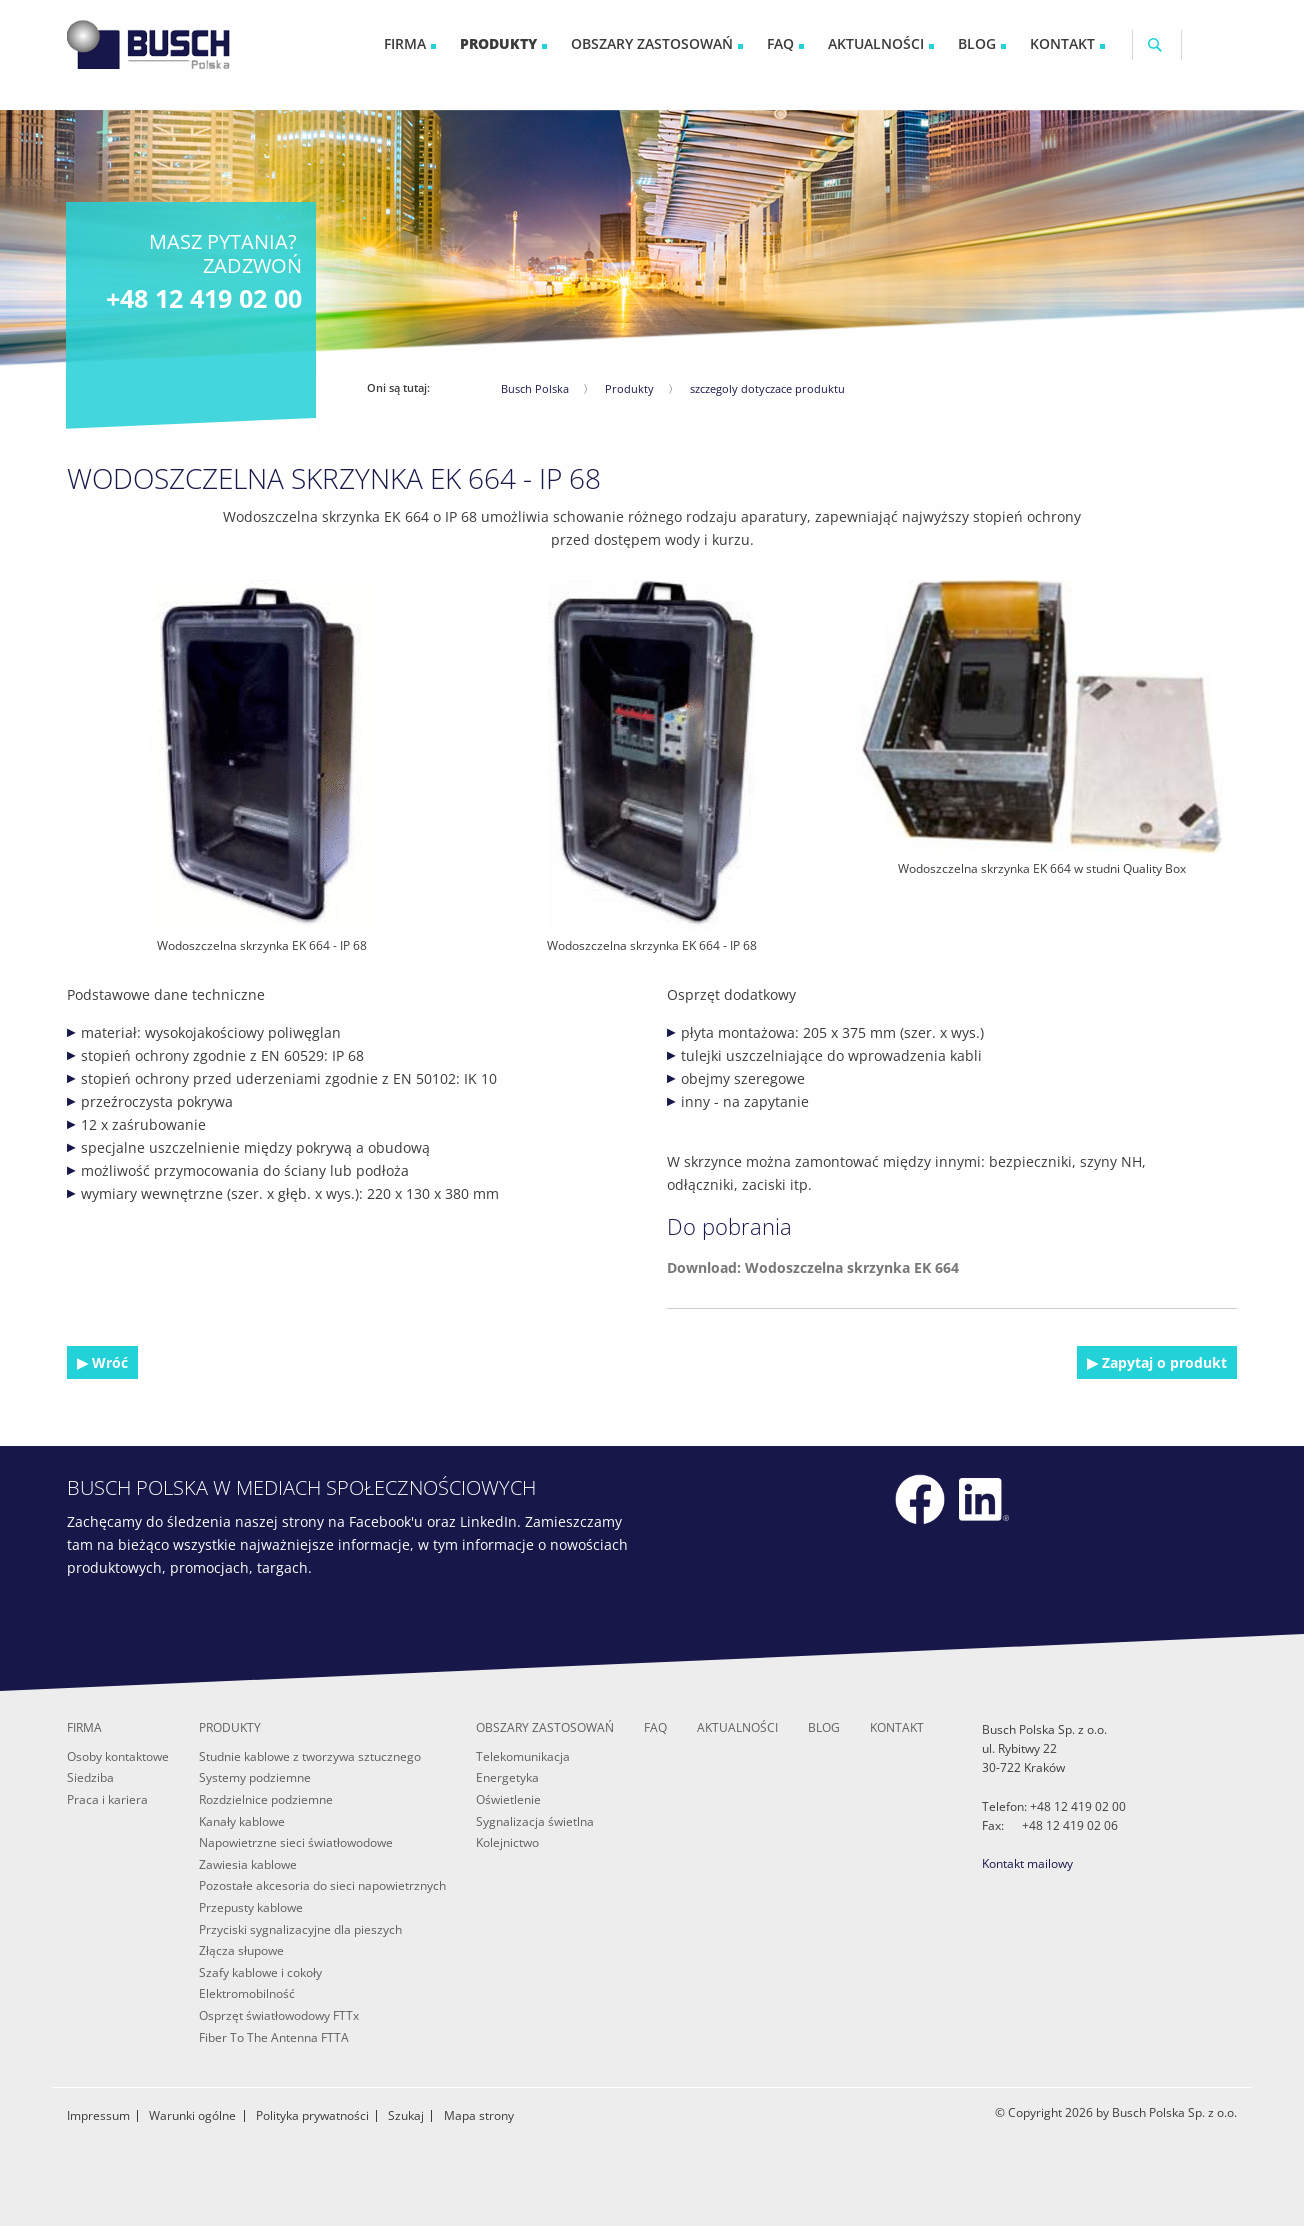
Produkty (629, 388)
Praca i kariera (107, 1799)
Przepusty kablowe (251, 1907)
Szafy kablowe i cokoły (260, 1972)
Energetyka (507, 1777)
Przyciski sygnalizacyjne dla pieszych (300, 1929)
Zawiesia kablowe (248, 1864)
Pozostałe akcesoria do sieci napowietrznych (322, 1885)
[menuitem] (410, 44)
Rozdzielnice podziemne (266, 1799)
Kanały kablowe (242, 1821)
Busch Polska (535, 388)
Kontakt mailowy (1027, 1863)
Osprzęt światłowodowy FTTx (279, 2015)
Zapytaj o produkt (1162, 1362)
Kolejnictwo (507, 1842)
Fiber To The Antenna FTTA (274, 2037)
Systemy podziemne (255, 1777)
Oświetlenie (508, 1799)
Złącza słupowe (241, 1950)
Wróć (108, 1362)
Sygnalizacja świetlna (535, 1821)
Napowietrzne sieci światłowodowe (296, 1842)
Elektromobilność (247, 1993)
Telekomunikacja (523, 1756)
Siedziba (90, 1777)
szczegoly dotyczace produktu (767, 388)
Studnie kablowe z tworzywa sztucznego (310, 1756)
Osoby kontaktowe (118, 1756)
